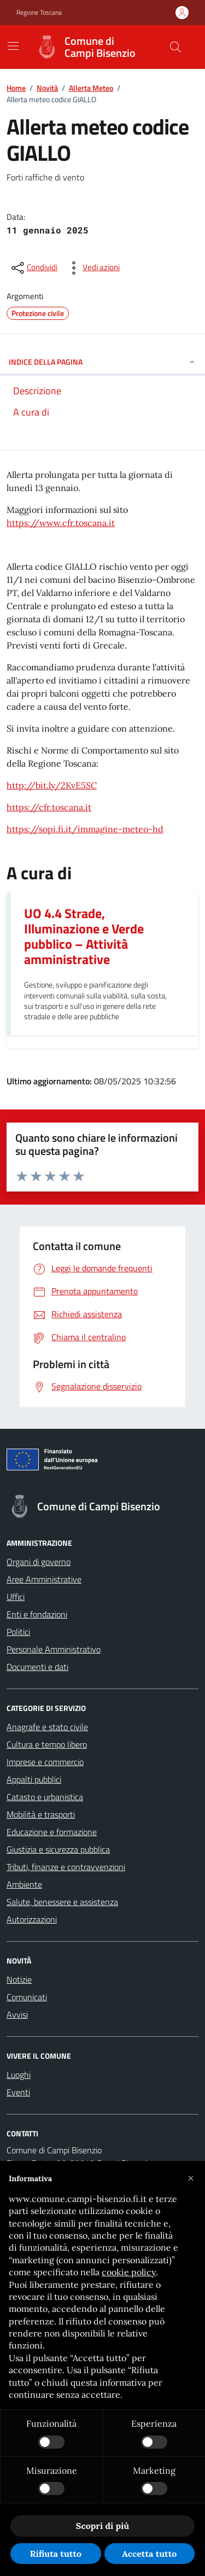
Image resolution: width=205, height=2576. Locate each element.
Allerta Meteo (91, 88)
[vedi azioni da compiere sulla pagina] (92, 268)
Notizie (19, 1979)
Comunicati (27, 1996)
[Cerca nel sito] (175, 47)
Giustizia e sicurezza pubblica (58, 1849)
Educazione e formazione (52, 1831)
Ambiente (24, 1884)
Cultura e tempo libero (47, 1744)
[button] (191, 2178)
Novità (47, 88)
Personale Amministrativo (54, 1649)
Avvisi (17, 2014)
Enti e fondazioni (37, 1614)
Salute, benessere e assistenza (62, 1901)
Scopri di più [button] (102, 2525)
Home (16, 88)
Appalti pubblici (34, 1779)
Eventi (18, 2092)
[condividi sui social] (33, 268)
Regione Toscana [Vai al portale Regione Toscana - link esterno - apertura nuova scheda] (39, 12)
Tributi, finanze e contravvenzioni (66, 1866)
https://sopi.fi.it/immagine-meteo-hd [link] (85, 828)
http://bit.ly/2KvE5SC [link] (52, 785)
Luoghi (19, 2074)
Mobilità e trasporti (41, 1814)
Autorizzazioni (32, 1919)
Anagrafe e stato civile (47, 1726)
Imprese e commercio (45, 1761)
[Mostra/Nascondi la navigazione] (13, 45)
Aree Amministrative (44, 1579)
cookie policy (129, 2272)
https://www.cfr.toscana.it (61, 522)
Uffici (16, 1596)
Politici (18, 1631)
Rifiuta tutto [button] (55, 2553)
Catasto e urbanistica (45, 1796)
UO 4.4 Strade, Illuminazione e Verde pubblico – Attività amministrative (84, 936)
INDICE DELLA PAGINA (102, 361)
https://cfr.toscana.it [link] (49, 807)
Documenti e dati (37, 1666)
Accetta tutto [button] (149, 2553)
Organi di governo (39, 1561)
